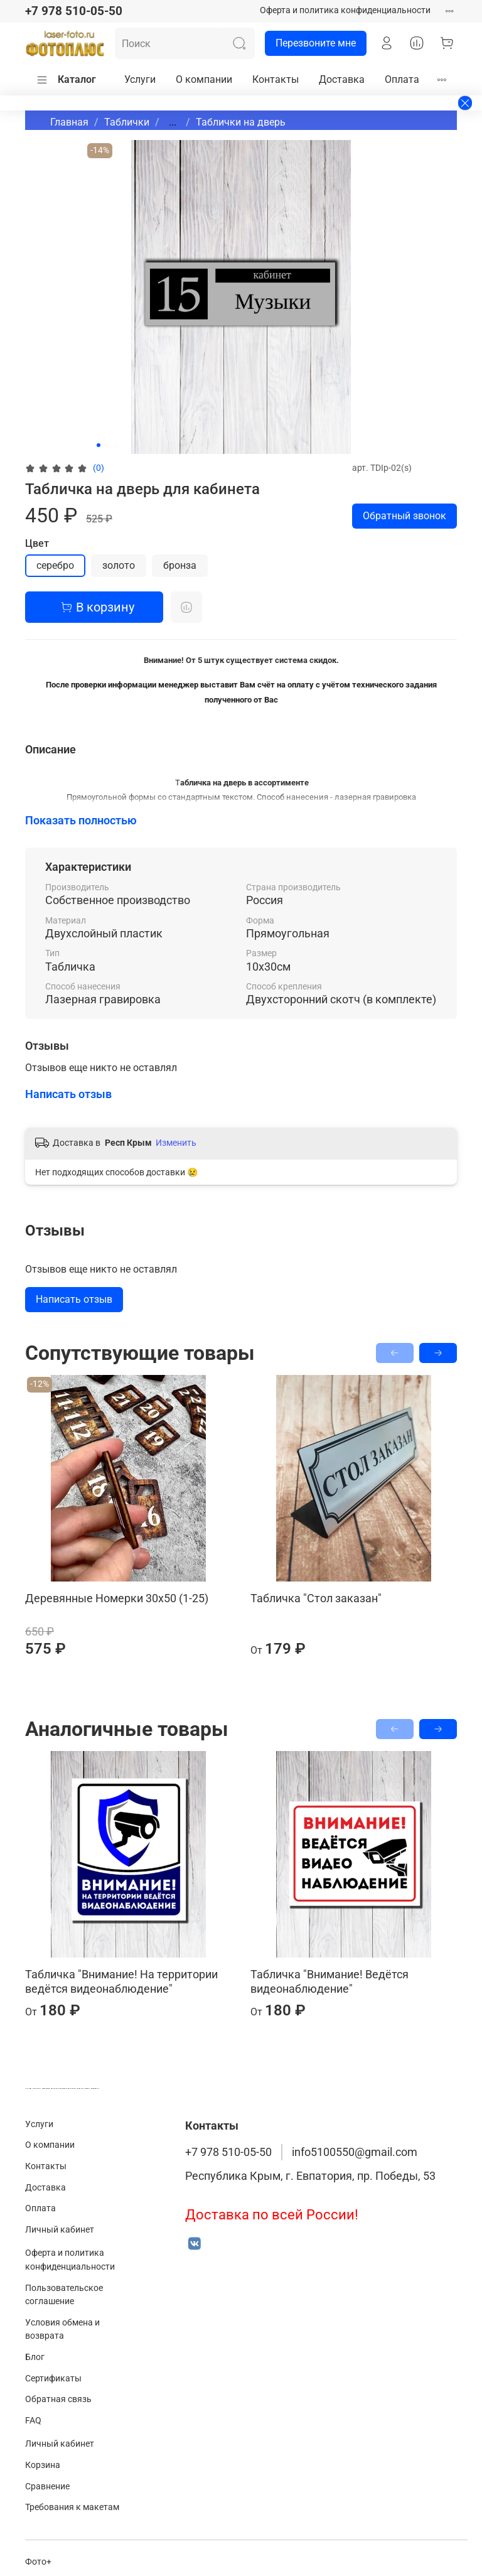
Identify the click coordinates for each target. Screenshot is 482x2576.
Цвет (37, 543)
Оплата (402, 79)
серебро (55, 565)
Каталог (66, 79)
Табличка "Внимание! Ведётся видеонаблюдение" (329, 1981)
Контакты (275, 79)
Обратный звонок (404, 516)
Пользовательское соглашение (64, 2295)
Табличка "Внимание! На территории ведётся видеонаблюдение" (121, 1981)
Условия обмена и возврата (62, 2329)
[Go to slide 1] (98, 445)
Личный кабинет (59, 2229)
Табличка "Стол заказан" (316, 1598)
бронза (179, 565)
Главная (69, 122)
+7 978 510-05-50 (73, 11)
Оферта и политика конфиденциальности (345, 10)
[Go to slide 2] (107, 445)
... (172, 122)
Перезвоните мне (310, 43)
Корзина (42, 2465)
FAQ (33, 2420)
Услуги (140, 79)
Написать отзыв (74, 1299)
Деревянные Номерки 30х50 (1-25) (116, 1598)
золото (118, 565)
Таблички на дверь (241, 122)
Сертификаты (53, 2378)
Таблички (126, 122)
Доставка (342, 79)
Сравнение (47, 2486)
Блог (35, 2357)
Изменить (176, 1143)
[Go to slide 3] (116, 445)
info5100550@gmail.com (354, 2152)
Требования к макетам (72, 2507)
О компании (204, 79)
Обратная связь (58, 2399)
